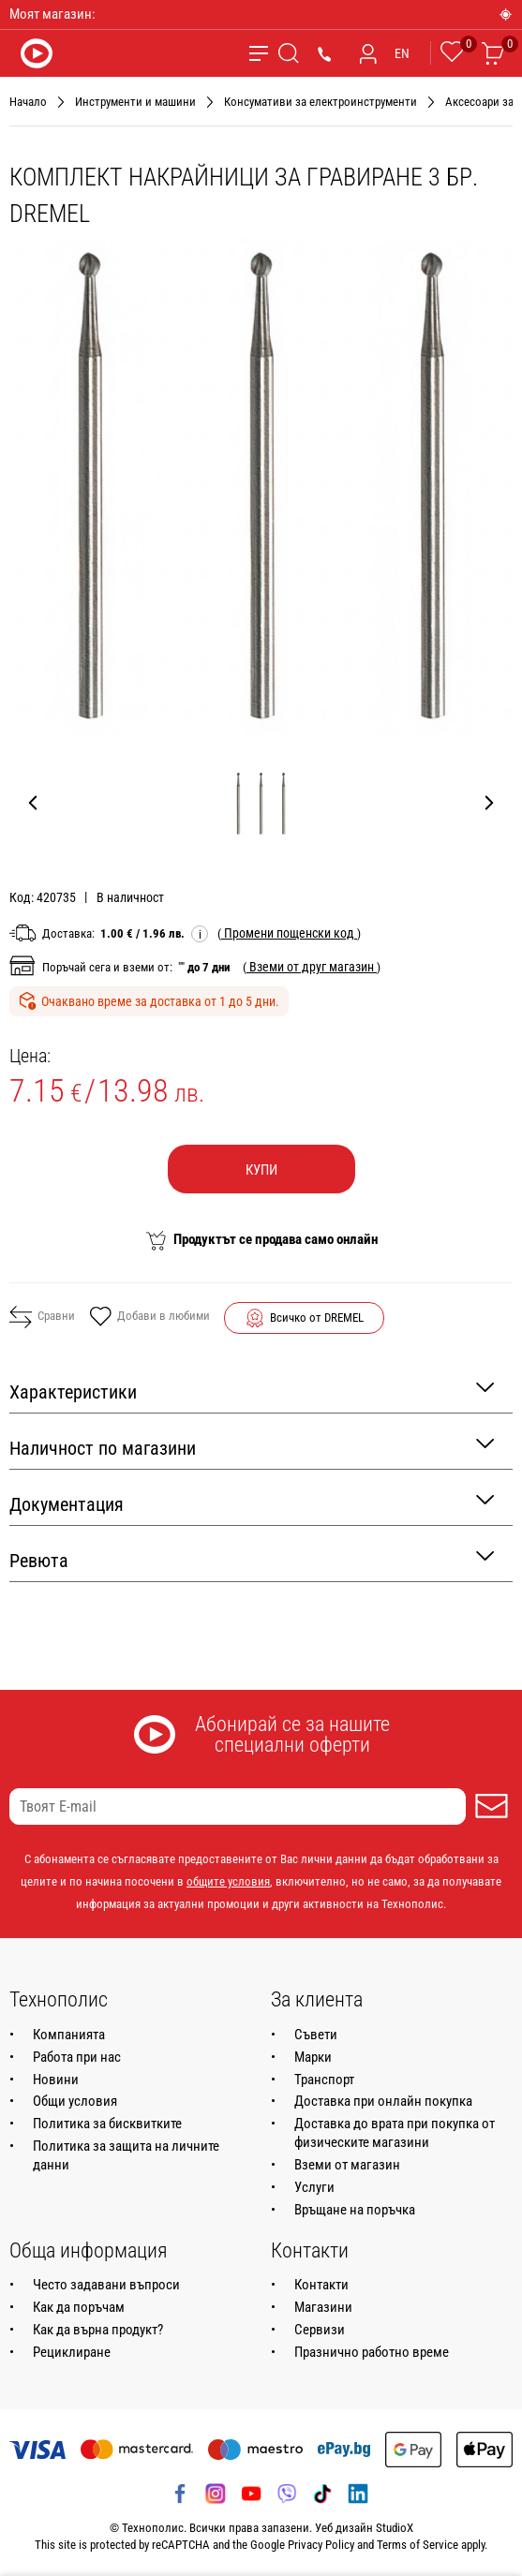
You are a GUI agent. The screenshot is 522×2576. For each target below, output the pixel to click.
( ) (289, 932)
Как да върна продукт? (98, 2329)
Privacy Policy (321, 2545)
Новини (56, 2079)
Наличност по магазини (251, 1446)
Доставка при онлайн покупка (383, 2101)
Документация (251, 1503)
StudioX (394, 2528)
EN (402, 53)
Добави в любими (149, 1318)
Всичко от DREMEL (317, 1317)
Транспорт (324, 2079)
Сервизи (319, 2329)
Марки (313, 2057)
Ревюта (251, 1559)
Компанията (69, 2034)
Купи (261, 1170)
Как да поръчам (79, 2307)
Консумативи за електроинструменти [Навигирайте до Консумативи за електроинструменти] (320, 102)
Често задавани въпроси (106, 2284)
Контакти (321, 2284)
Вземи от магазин (347, 2164)
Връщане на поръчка (354, 2209)
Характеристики (251, 1390)
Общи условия (75, 2101)
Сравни (42, 1317)
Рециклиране (72, 2352)
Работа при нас (77, 2057)
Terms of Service (417, 2545)
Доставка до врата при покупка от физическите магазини (394, 2133)
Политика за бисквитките (107, 2123)
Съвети (315, 2034)
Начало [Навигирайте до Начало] (28, 102)
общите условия (228, 1881)
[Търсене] (288, 53)
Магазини (323, 2307)
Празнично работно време (371, 2352)
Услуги (314, 2187)
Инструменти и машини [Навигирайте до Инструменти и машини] (135, 102)
